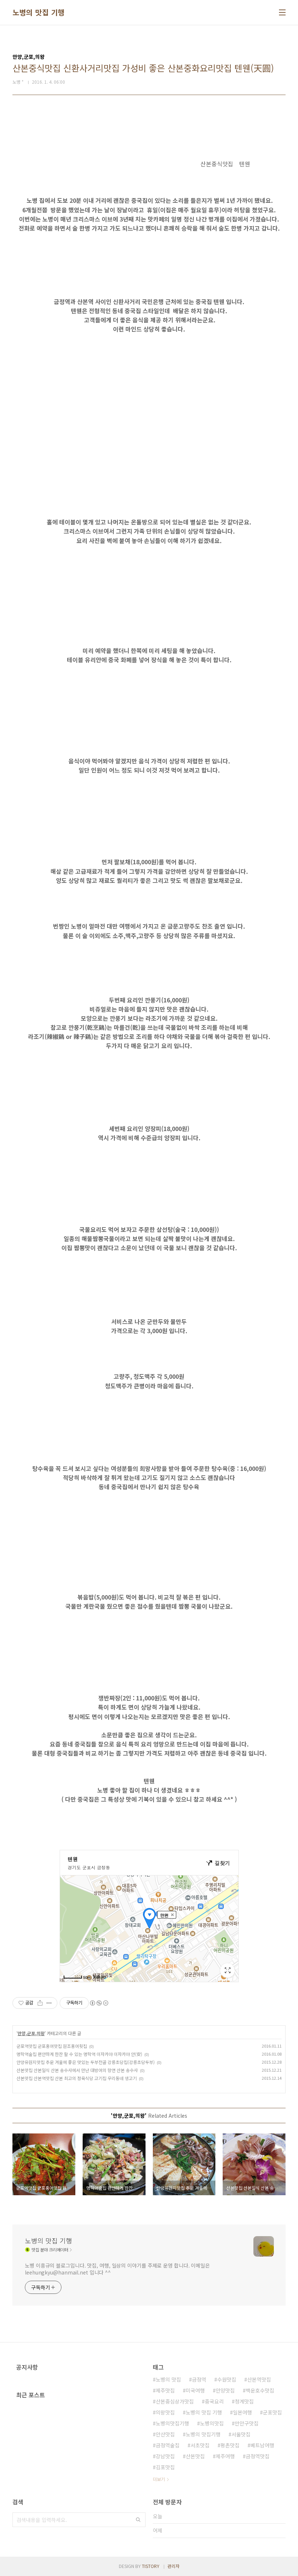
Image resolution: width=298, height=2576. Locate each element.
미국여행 (195, 2390)
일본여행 (242, 2412)
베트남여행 (262, 2445)
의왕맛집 (165, 2412)
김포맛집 (165, 2467)
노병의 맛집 (168, 2379)
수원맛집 (226, 2379)
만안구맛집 (247, 2423)
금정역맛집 (257, 2456)
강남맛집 (165, 2456)
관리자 (173, 2566)
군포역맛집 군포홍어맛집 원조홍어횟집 (51, 2046)
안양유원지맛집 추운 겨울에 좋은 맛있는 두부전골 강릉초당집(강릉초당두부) (85, 2062)
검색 (138, 2520)
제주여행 (225, 2456)
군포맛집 (272, 2412)
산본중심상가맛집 (175, 2401)
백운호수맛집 (260, 2390)
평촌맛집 (229, 2445)
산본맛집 (195, 2456)
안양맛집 (225, 2390)
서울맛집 (240, 2434)
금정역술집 (168, 2445)
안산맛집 (165, 2434)
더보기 (159, 2479)
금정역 (199, 2379)
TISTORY (150, 2566)
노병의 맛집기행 (203, 2434)
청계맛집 (244, 2401)
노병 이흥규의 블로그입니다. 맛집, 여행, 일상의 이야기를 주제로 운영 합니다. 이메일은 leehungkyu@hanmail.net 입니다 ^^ (117, 2269)
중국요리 (214, 2401)
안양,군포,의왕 (31, 2033)
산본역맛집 (259, 2379)
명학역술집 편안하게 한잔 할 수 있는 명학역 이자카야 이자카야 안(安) (79, 2054)
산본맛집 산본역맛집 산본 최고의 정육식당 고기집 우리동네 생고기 (76, 2078)
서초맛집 (200, 2445)
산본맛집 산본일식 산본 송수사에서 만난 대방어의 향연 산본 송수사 (77, 2070)
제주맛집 (165, 2390)
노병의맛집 (212, 2423)
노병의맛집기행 (172, 2423)
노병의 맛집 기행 (38, 12)
